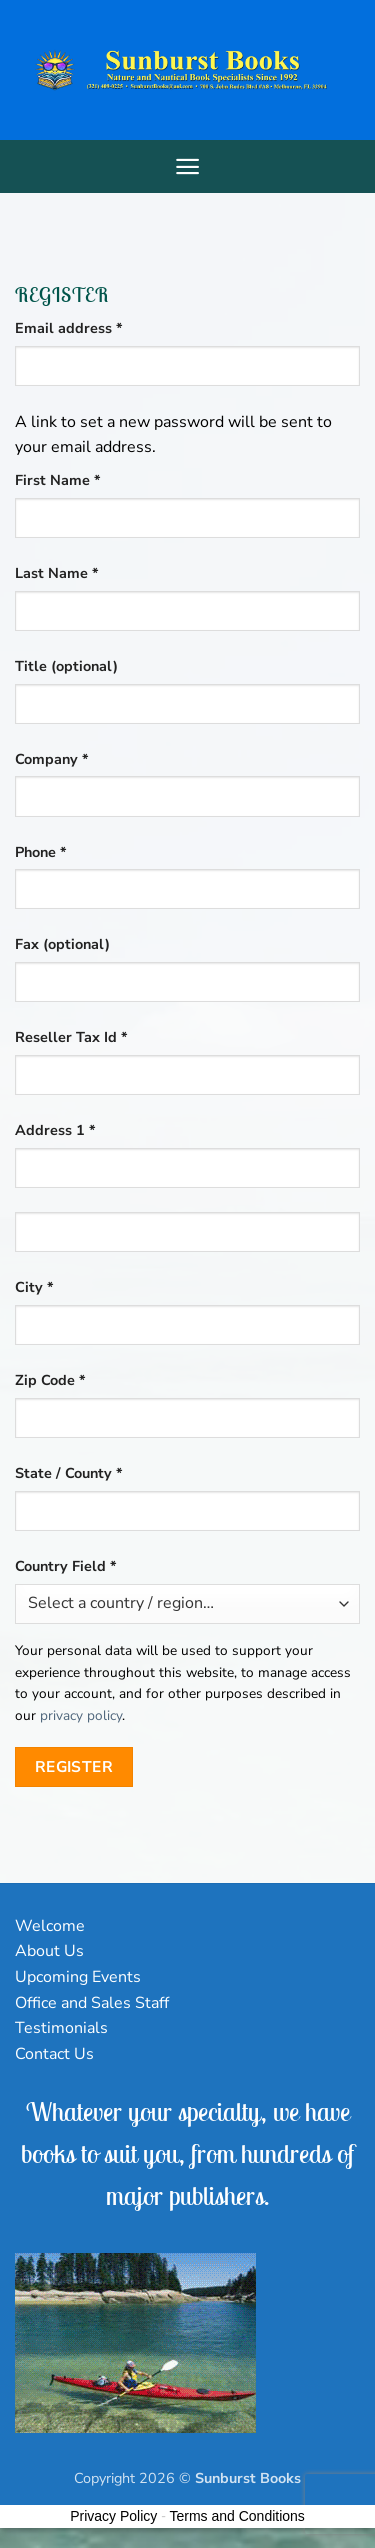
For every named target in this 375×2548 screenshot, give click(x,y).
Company (52, 759)
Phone (41, 852)
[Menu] (187, 166)
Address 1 (55, 1130)
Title (66, 666)
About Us (49, 1951)
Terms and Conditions (236, 2516)
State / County (69, 1473)
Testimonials (61, 2028)
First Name (58, 480)
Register (74, 1766)
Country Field (66, 1566)
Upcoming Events (78, 1977)
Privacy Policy (113, 2516)
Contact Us (54, 2054)
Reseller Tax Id (71, 1037)
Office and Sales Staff (92, 2003)
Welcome (50, 1926)
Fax (62, 944)
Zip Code (50, 1380)
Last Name (57, 573)
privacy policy (81, 1715)
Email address (99, 327)
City (34, 1287)
